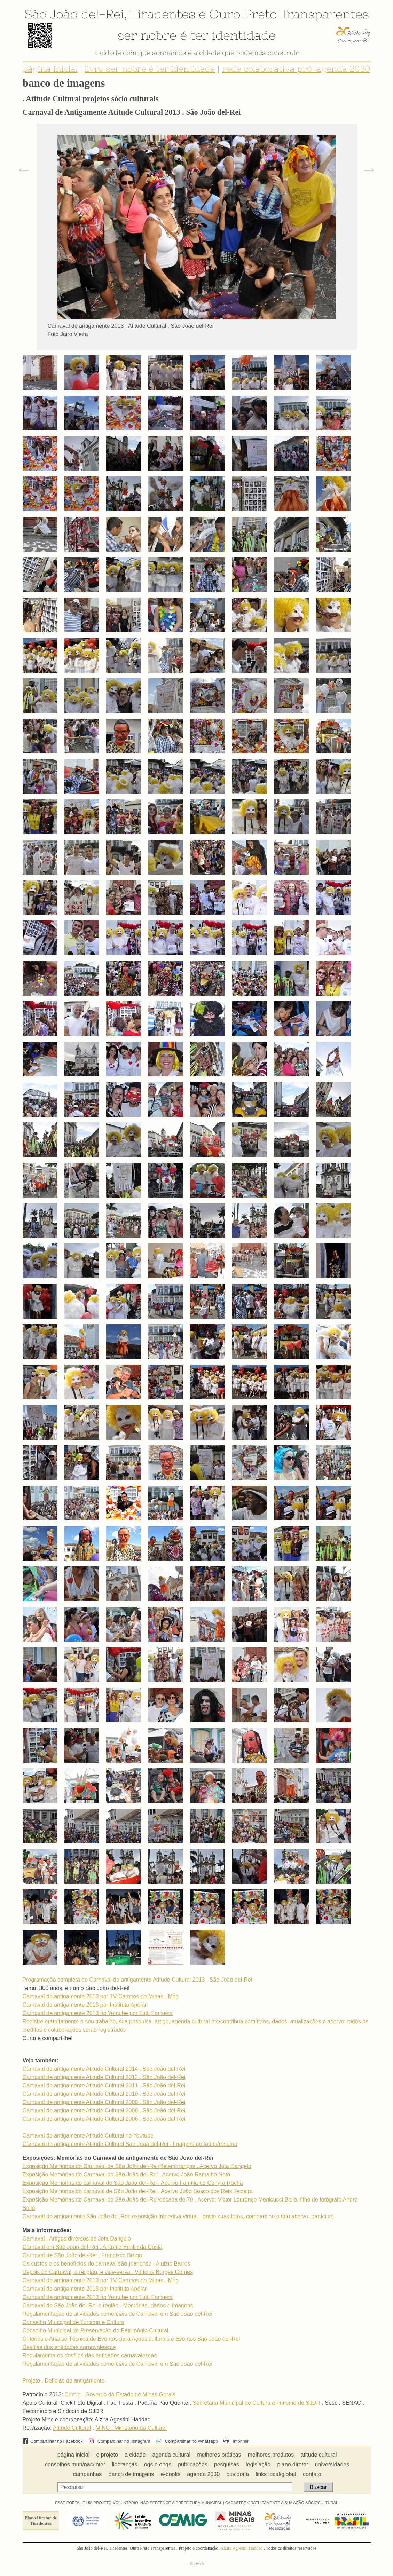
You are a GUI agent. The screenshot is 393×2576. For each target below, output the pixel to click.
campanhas (87, 2474)
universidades (332, 2464)
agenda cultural (171, 2455)
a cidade (135, 2455)
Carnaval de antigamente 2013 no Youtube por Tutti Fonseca (98, 2013)
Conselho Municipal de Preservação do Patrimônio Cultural (95, 2330)
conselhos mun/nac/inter (75, 2464)
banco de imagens (131, 2474)
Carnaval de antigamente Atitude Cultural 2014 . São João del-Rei (104, 2069)
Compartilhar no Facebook (53, 2441)
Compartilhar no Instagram (119, 2441)
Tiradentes (162, 14)
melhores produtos (271, 2455)
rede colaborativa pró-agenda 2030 (296, 68)
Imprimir (236, 2441)
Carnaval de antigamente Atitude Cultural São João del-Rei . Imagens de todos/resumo (130, 2144)
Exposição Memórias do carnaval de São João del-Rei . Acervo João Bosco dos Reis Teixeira (138, 2191)
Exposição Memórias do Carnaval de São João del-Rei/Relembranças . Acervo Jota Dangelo (137, 2166)
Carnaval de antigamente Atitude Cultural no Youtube (88, 2136)
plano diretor (292, 2464)
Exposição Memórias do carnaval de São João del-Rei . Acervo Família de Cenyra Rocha (133, 2183)
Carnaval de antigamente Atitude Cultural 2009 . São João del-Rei (104, 2102)
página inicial (50, 68)
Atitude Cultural (72, 2428)
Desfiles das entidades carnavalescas (69, 2347)
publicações (192, 2464)
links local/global (276, 2474)
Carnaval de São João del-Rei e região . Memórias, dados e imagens (108, 2305)
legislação (258, 2464)
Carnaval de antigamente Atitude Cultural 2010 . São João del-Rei (104, 2094)
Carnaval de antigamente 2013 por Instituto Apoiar (85, 2005)
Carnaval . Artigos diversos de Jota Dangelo (77, 2239)
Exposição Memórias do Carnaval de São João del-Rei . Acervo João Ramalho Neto (126, 2175)
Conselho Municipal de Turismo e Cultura (74, 2322)
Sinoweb (196, 2563)
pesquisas (226, 2464)
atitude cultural (318, 2455)
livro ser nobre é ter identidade (150, 68)
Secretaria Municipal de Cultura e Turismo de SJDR (256, 2403)
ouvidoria (237, 2474)
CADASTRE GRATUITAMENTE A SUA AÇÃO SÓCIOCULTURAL (281, 2502)
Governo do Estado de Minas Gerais (130, 2394)
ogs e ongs (157, 2464)
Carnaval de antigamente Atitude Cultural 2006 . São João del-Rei (104, 2119)
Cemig (72, 2394)
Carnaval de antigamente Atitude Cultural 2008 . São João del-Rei (104, 2110)
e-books (171, 2474)
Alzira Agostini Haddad (241, 2548)
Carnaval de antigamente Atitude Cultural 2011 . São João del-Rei (104, 2085)
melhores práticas (219, 2455)
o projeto (107, 2455)
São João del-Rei (74, 14)
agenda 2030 (203, 2474)
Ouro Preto (243, 14)
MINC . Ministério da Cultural (131, 2428)
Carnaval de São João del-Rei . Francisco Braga (82, 2255)
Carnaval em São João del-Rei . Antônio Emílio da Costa (93, 2247)
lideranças (124, 2464)
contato (312, 2474)
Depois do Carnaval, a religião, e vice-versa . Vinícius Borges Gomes (108, 2272)
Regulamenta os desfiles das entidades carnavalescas (90, 2355)
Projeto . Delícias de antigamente (64, 2381)
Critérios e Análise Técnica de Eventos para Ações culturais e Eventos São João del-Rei (131, 2339)
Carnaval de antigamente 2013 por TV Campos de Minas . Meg (101, 1996)
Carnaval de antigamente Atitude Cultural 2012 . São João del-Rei (104, 2077)
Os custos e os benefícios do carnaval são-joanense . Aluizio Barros (106, 2264)
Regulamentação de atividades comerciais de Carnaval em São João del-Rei (117, 2314)
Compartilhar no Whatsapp (187, 2441)
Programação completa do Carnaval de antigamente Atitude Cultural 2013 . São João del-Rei (137, 1980)
